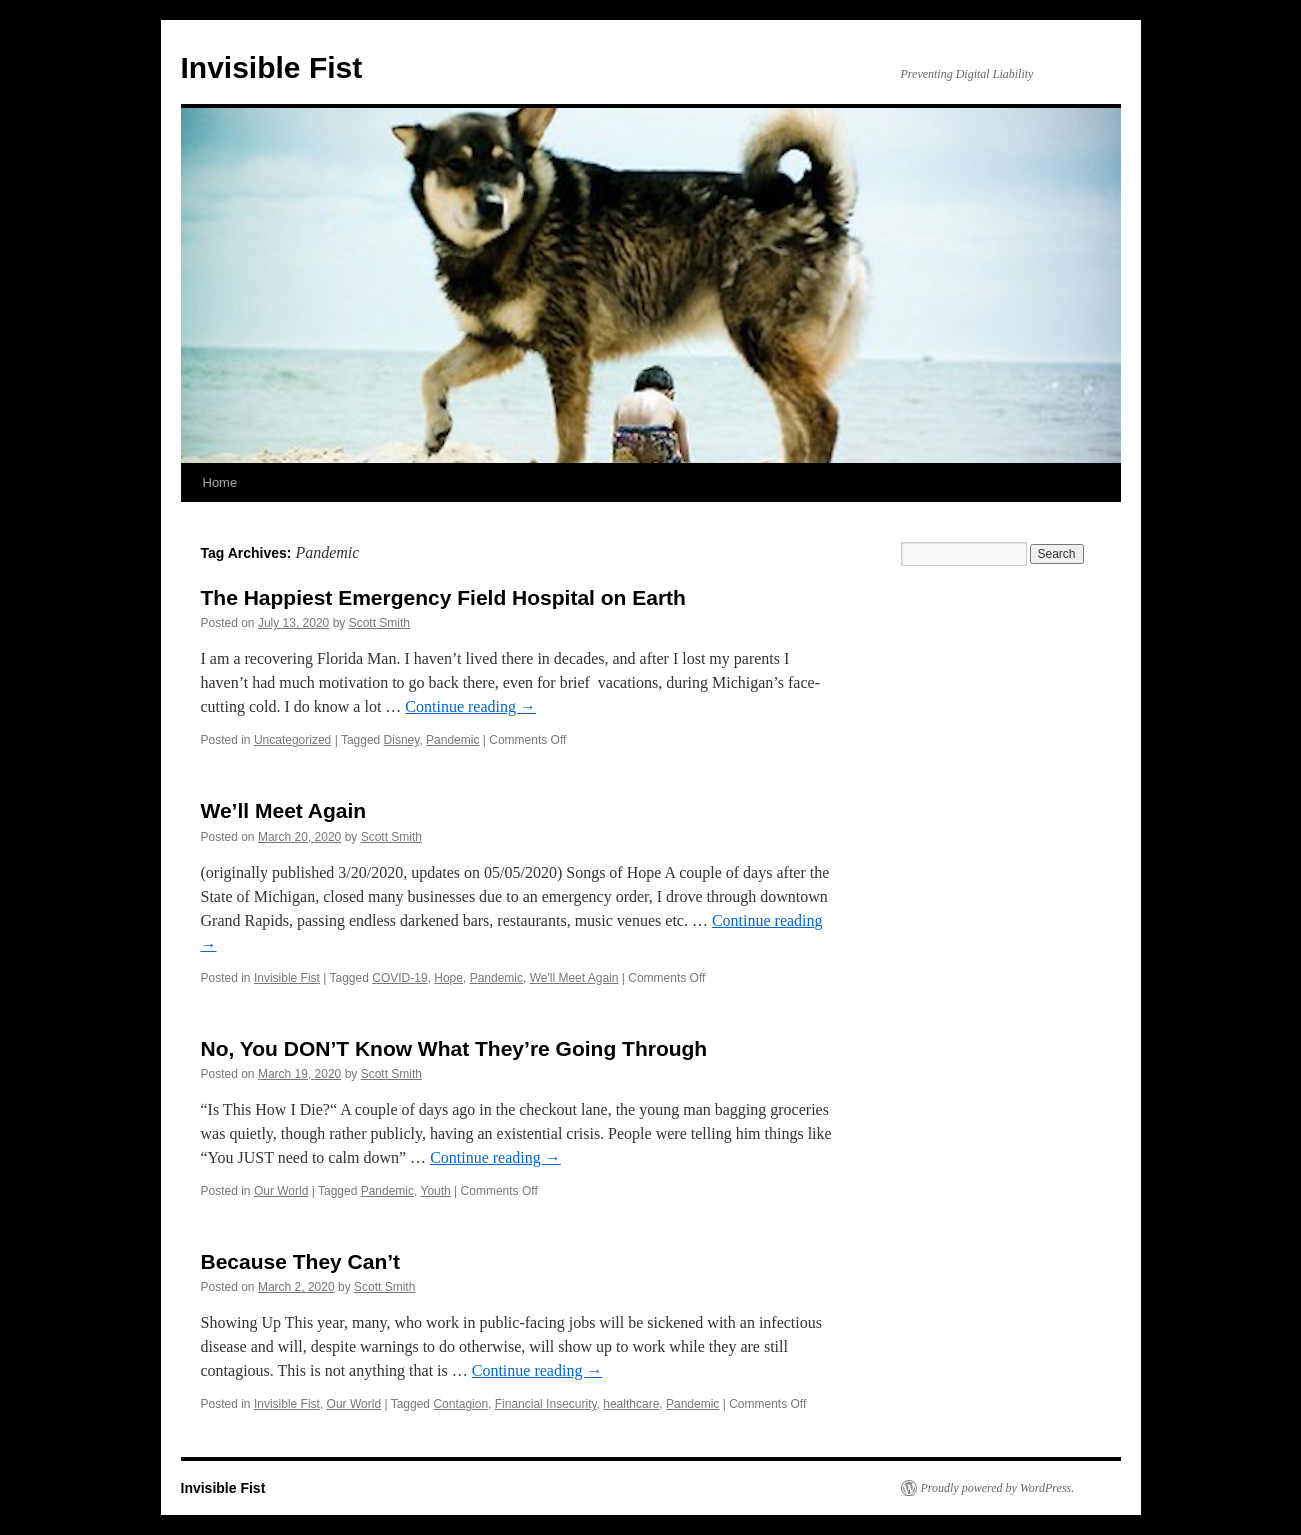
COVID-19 (399, 978)
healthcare (631, 1404)
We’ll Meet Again (284, 810)
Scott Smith (379, 623)
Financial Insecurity (546, 1404)
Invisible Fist (272, 67)
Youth (436, 1191)
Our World (281, 1191)
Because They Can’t (301, 1261)
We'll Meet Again (574, 978)
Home (220, 482)
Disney (402, 740)
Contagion (460, 1404)
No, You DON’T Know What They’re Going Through (454, 1048)
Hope (448, 978)
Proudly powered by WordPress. (998, 1488)
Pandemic (452, 740)
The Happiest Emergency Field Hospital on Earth (443, 597)
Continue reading (470, 706)
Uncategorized (292, 740)
